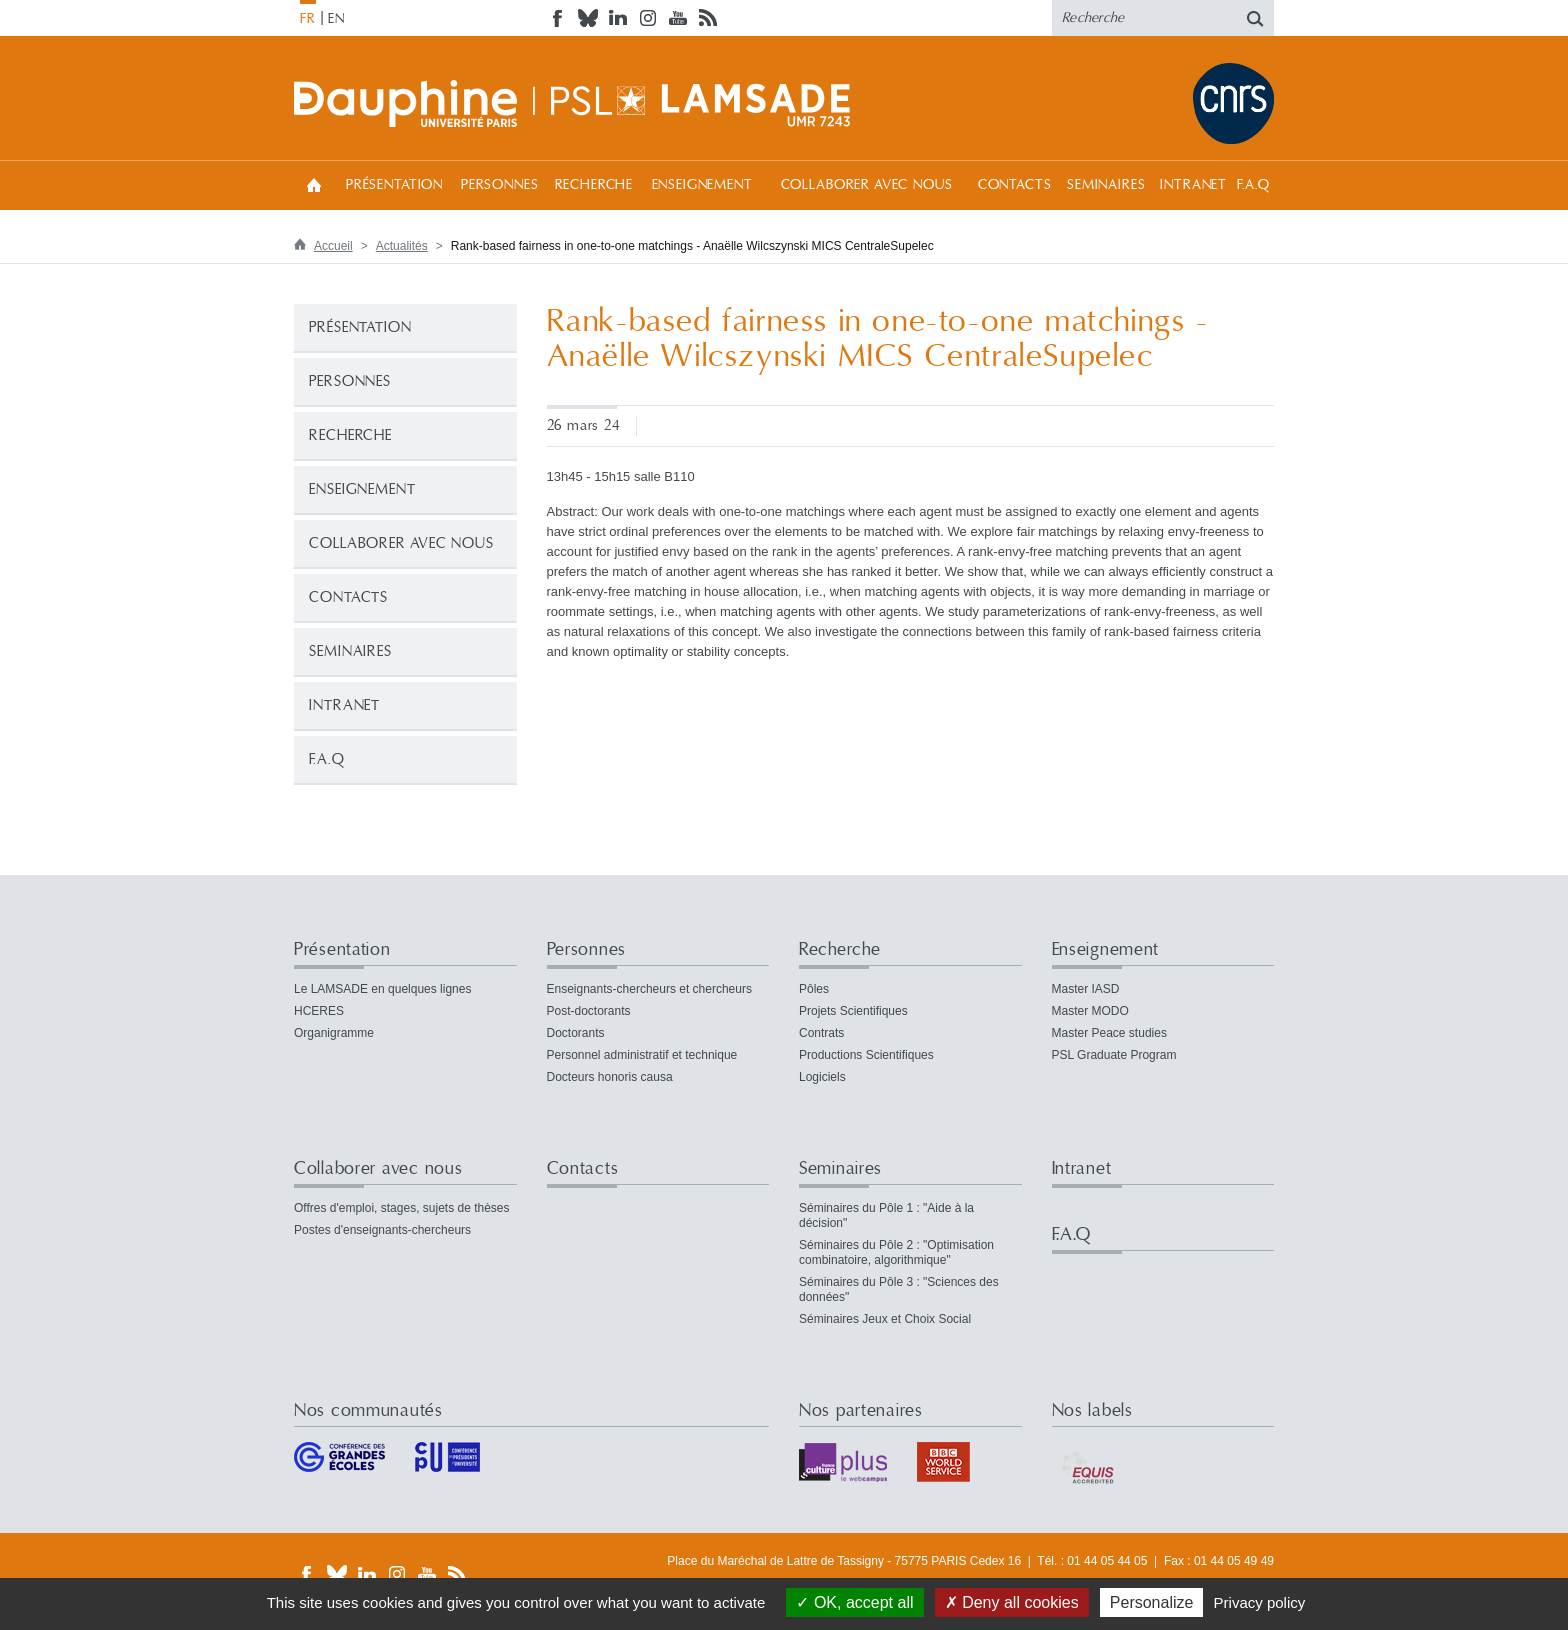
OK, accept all (854, 1602)
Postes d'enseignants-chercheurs (382, 1230)
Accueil (314, 184)
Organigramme (334, 1033)
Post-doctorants (589, 1011)
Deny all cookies (1012, 1602)
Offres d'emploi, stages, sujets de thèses (402, 1208)
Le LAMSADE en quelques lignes (382, 989)
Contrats (821, 1033)
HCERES (319, 1011)
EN (336, 19)
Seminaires (1106, 185)
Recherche (594, 185)
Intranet (1193, 185)
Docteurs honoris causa (610, 1077)
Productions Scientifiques (866, 1055)
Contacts (1015, 185)
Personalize (1152, 1602)
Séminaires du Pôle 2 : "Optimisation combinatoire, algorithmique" (896, 1252)
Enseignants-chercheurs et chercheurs (649, 989)
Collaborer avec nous (867, 185)
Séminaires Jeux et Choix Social (885, 1319)
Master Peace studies (1109, 1033)
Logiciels (822, 1077)
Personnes (500, 185)
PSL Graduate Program (1114, 1055)
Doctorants (576, 1033)
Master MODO (1090, 1011)
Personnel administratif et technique (642, 1055)
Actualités (402, 246)
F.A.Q (1253, 185)
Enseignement (702, 185)
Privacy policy (1260, 1602)
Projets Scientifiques (853, 1011)
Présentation (394, 185)
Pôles (814, 989)
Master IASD (1086, 989)
